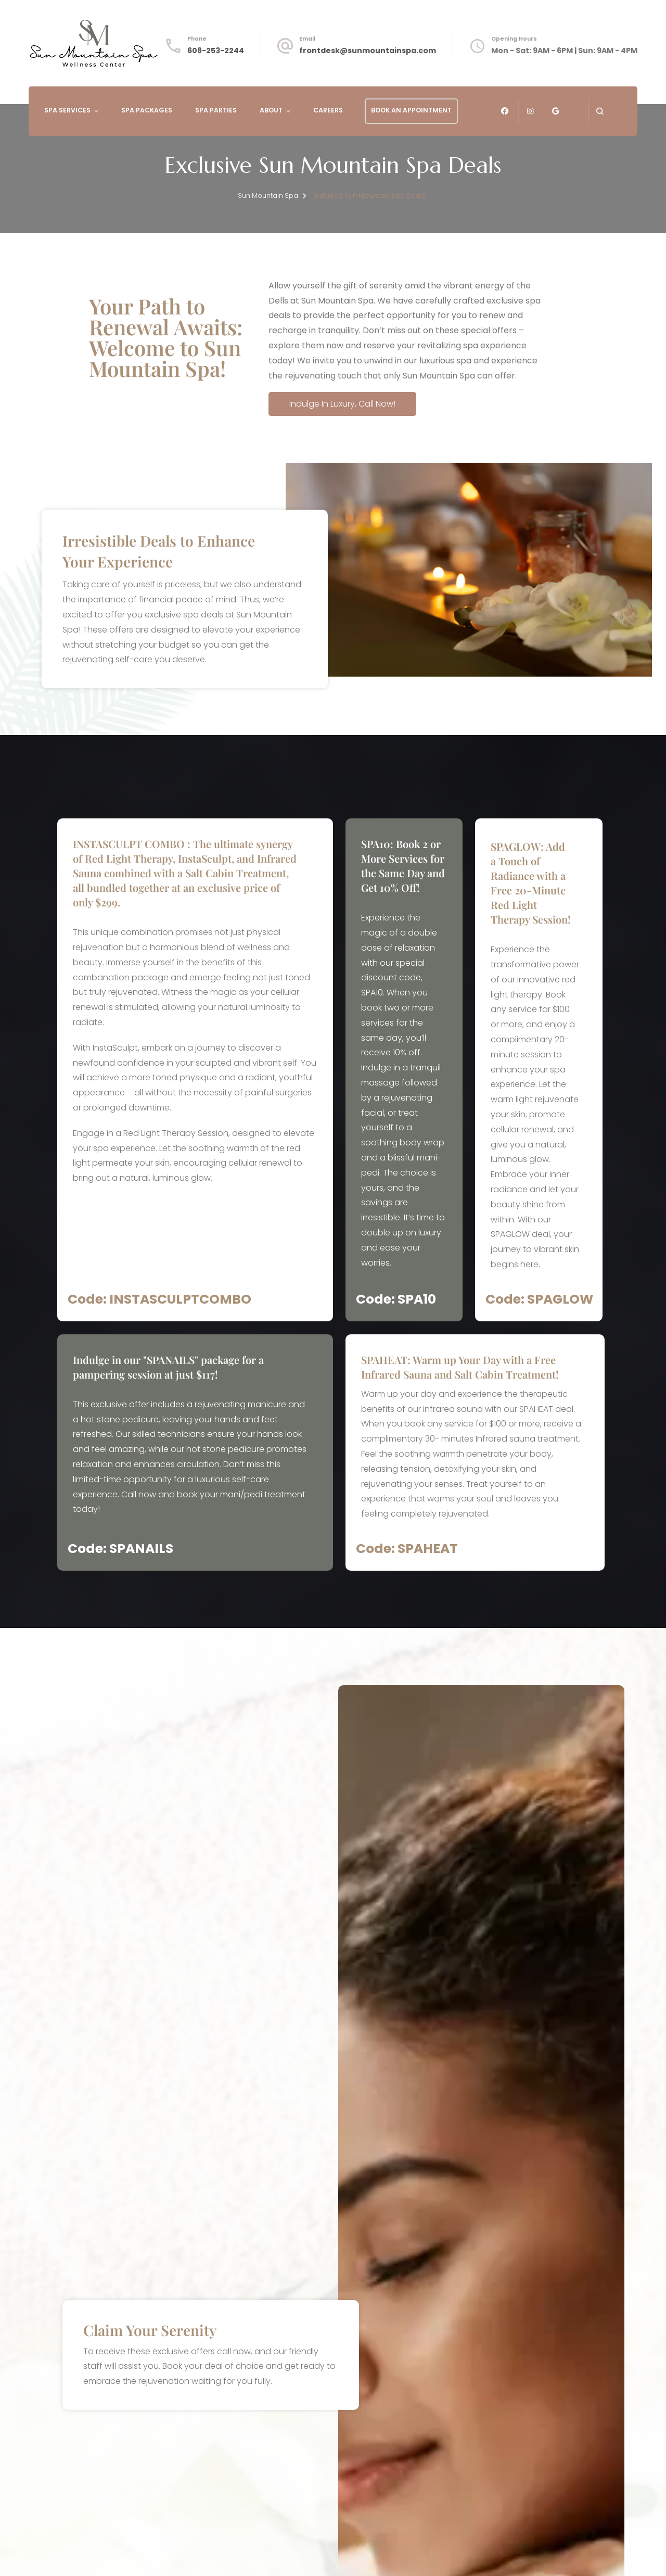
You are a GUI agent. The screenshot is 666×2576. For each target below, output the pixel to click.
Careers (328, 110)
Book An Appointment (411, 110)
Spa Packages (146, 110)
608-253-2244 (215, 50)
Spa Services (67, 110)
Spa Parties (216, 110)
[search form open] (599, 111)
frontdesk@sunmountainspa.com (367, 50)
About (271, 110)
